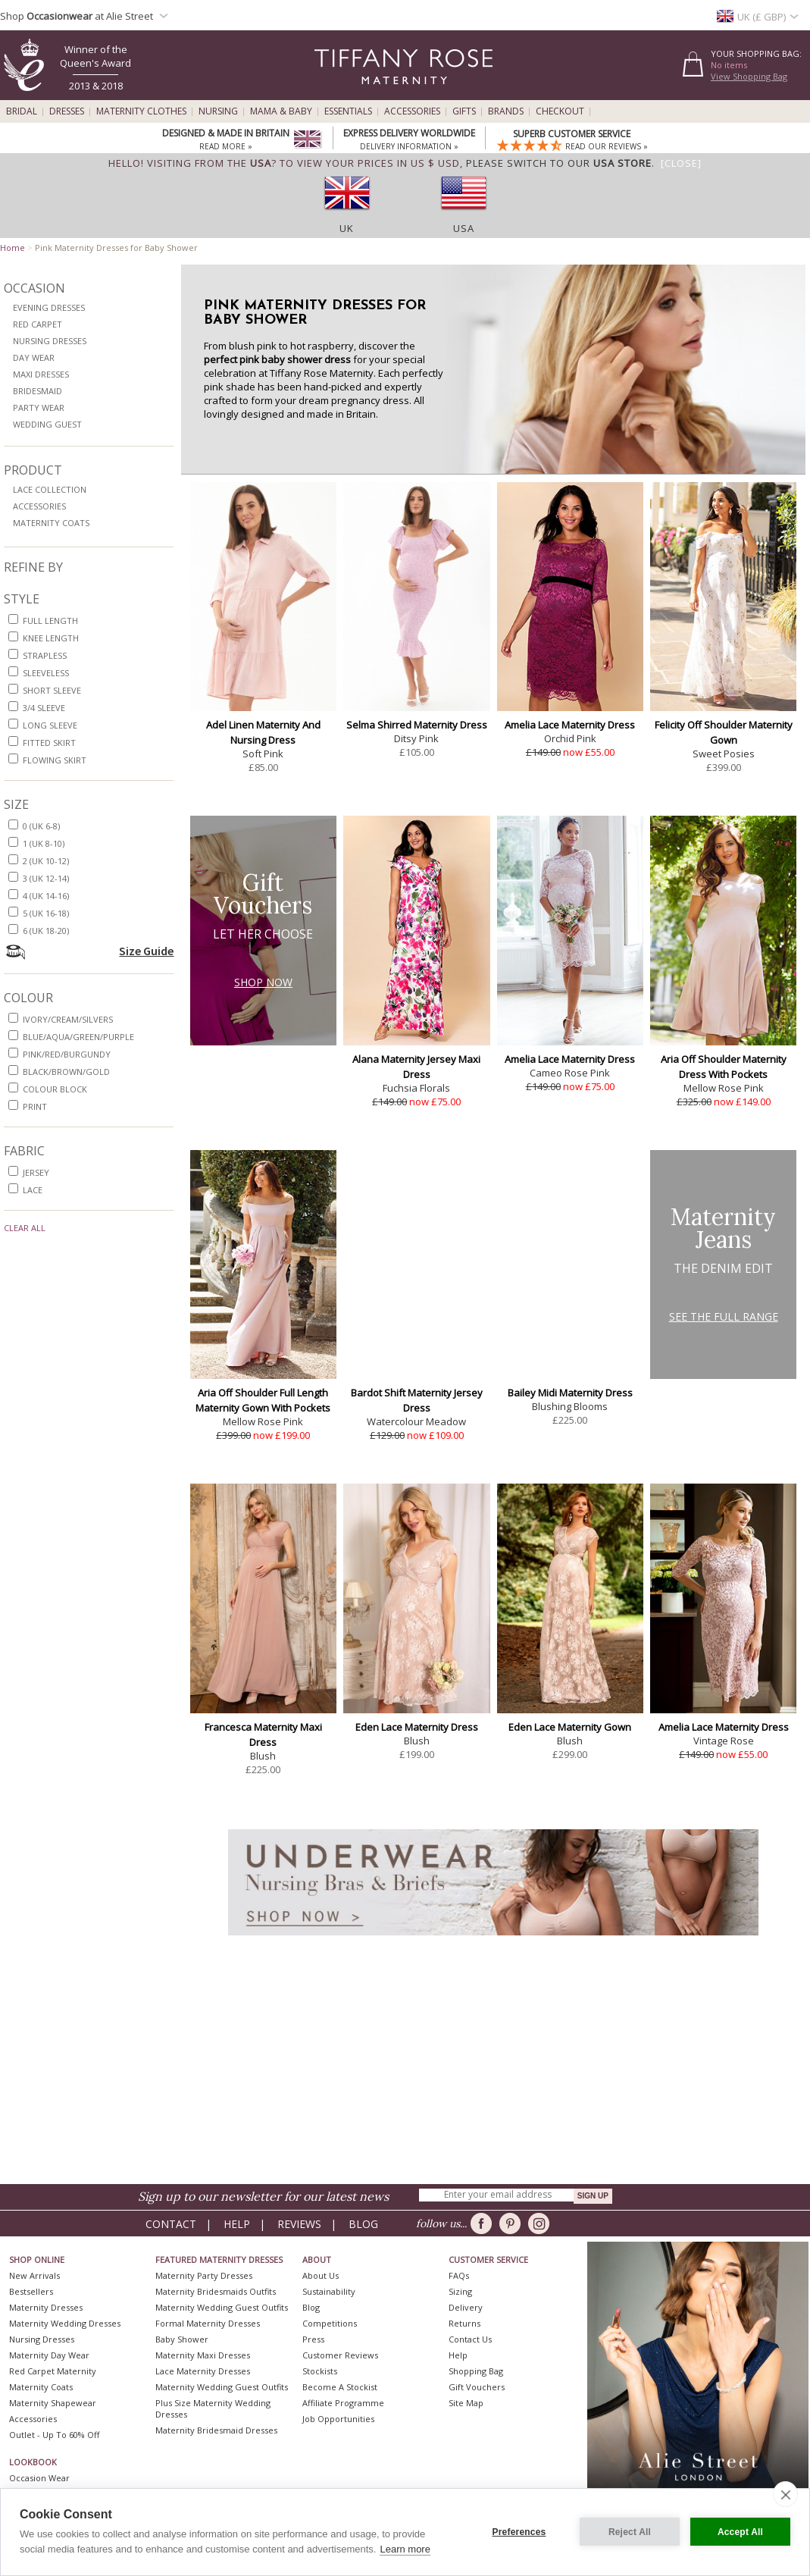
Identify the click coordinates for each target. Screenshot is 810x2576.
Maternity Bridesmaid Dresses (216, 2430)
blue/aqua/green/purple (78, 1036)
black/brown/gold (66, 1071)
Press (313, 2339)
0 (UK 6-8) (41, 826)
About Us (320, 2275)
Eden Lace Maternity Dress (416, 1727)
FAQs (459, 2275)
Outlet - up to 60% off (54, 2434)
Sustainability (328, 2291)
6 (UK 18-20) (46, 930)
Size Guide (146, 950)
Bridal (21, 111)
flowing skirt (54, 760)
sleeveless (46, 672)
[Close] (681, 163)
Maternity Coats (51, 522)
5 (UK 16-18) (46, 913)
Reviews (299, 2224)
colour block (55, 1089)
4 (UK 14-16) (46, 895)
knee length (51, 638)
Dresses (66, 111)
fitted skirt (49, 742)
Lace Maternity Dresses (202, 2371)
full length (50, 620)
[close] (785, 2494)
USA (463, 228)
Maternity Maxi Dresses (202, 2355)
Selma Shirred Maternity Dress (416, 725)
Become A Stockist (339, 2387)
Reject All (629, 2532)
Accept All (740, 2532)
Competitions (329, 2323)
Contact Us (470, 2339)
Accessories (412, 111)
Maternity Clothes (141, 111)
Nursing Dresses (49, 340)
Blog (363, 2224)
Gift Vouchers (477, 2387)
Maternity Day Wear (49, 2355)
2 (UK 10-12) (46, 861)
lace (32, 1190)
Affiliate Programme (343, 2402)
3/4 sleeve (44, 707)
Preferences (519, 2532)
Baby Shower (181, 2339)
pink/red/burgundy (67, 1054)
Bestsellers (31, 2291)
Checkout (560, 111)
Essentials (348, 111)
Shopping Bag (476, 2371)
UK (346, 228)
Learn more (405, 2549)
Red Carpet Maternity (52, 2371)
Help (237, 2224)
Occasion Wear (39, 2478)
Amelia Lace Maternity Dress (570, 725)
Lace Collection (49, 489)
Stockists (319, 2371)
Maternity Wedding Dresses (64, 2323)
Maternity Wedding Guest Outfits (221, 2307)
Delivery (466, 2307)
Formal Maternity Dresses (207, 2323)
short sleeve (52, 690)
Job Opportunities (338, 2418)
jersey (36, 1172)
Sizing (460, 2291)
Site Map (466, 2402)
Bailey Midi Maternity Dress (570, 1392)
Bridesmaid (37, 390)
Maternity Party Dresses (203, 2275)
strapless (45, 655)
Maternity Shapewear (52, 2402)
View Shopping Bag (749, 76)
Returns (464, 2323)
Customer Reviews (340, 2355)
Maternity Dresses (46, 2307)
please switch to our (559, 163)
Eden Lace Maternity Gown (569, 1727)
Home (12, 247)
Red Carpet (37, 324)
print (35, 1106)
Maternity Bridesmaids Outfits (215, 2291)
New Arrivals (34, 2275)
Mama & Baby (281, 111)
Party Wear (38, 407)
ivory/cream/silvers (68, 1019)
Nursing (218, 111)
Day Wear (34, 357)
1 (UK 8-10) (43, 843)
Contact (170, 2224)
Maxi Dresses (41, 374)
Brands (506, 111)
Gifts (464, 111)
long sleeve (50, 725)
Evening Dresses (49, 307)
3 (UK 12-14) (46, 878)
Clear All (24, 1227)
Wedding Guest (47, 424)
